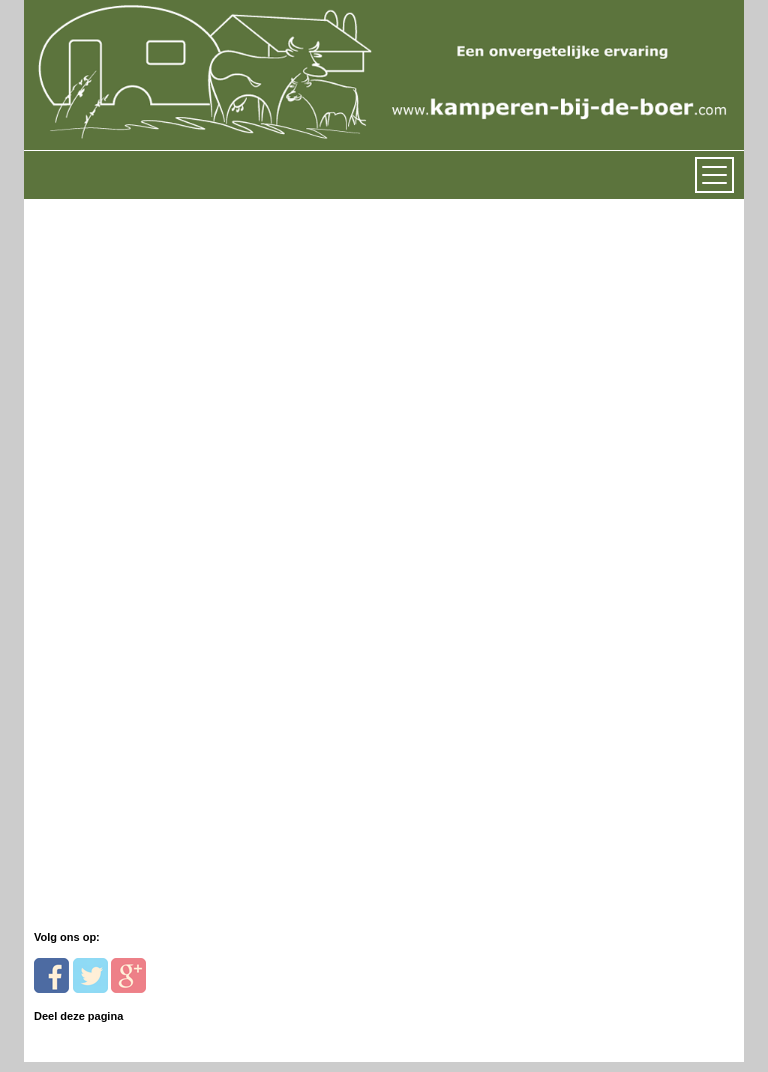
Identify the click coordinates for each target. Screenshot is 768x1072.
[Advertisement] (171, 419)
